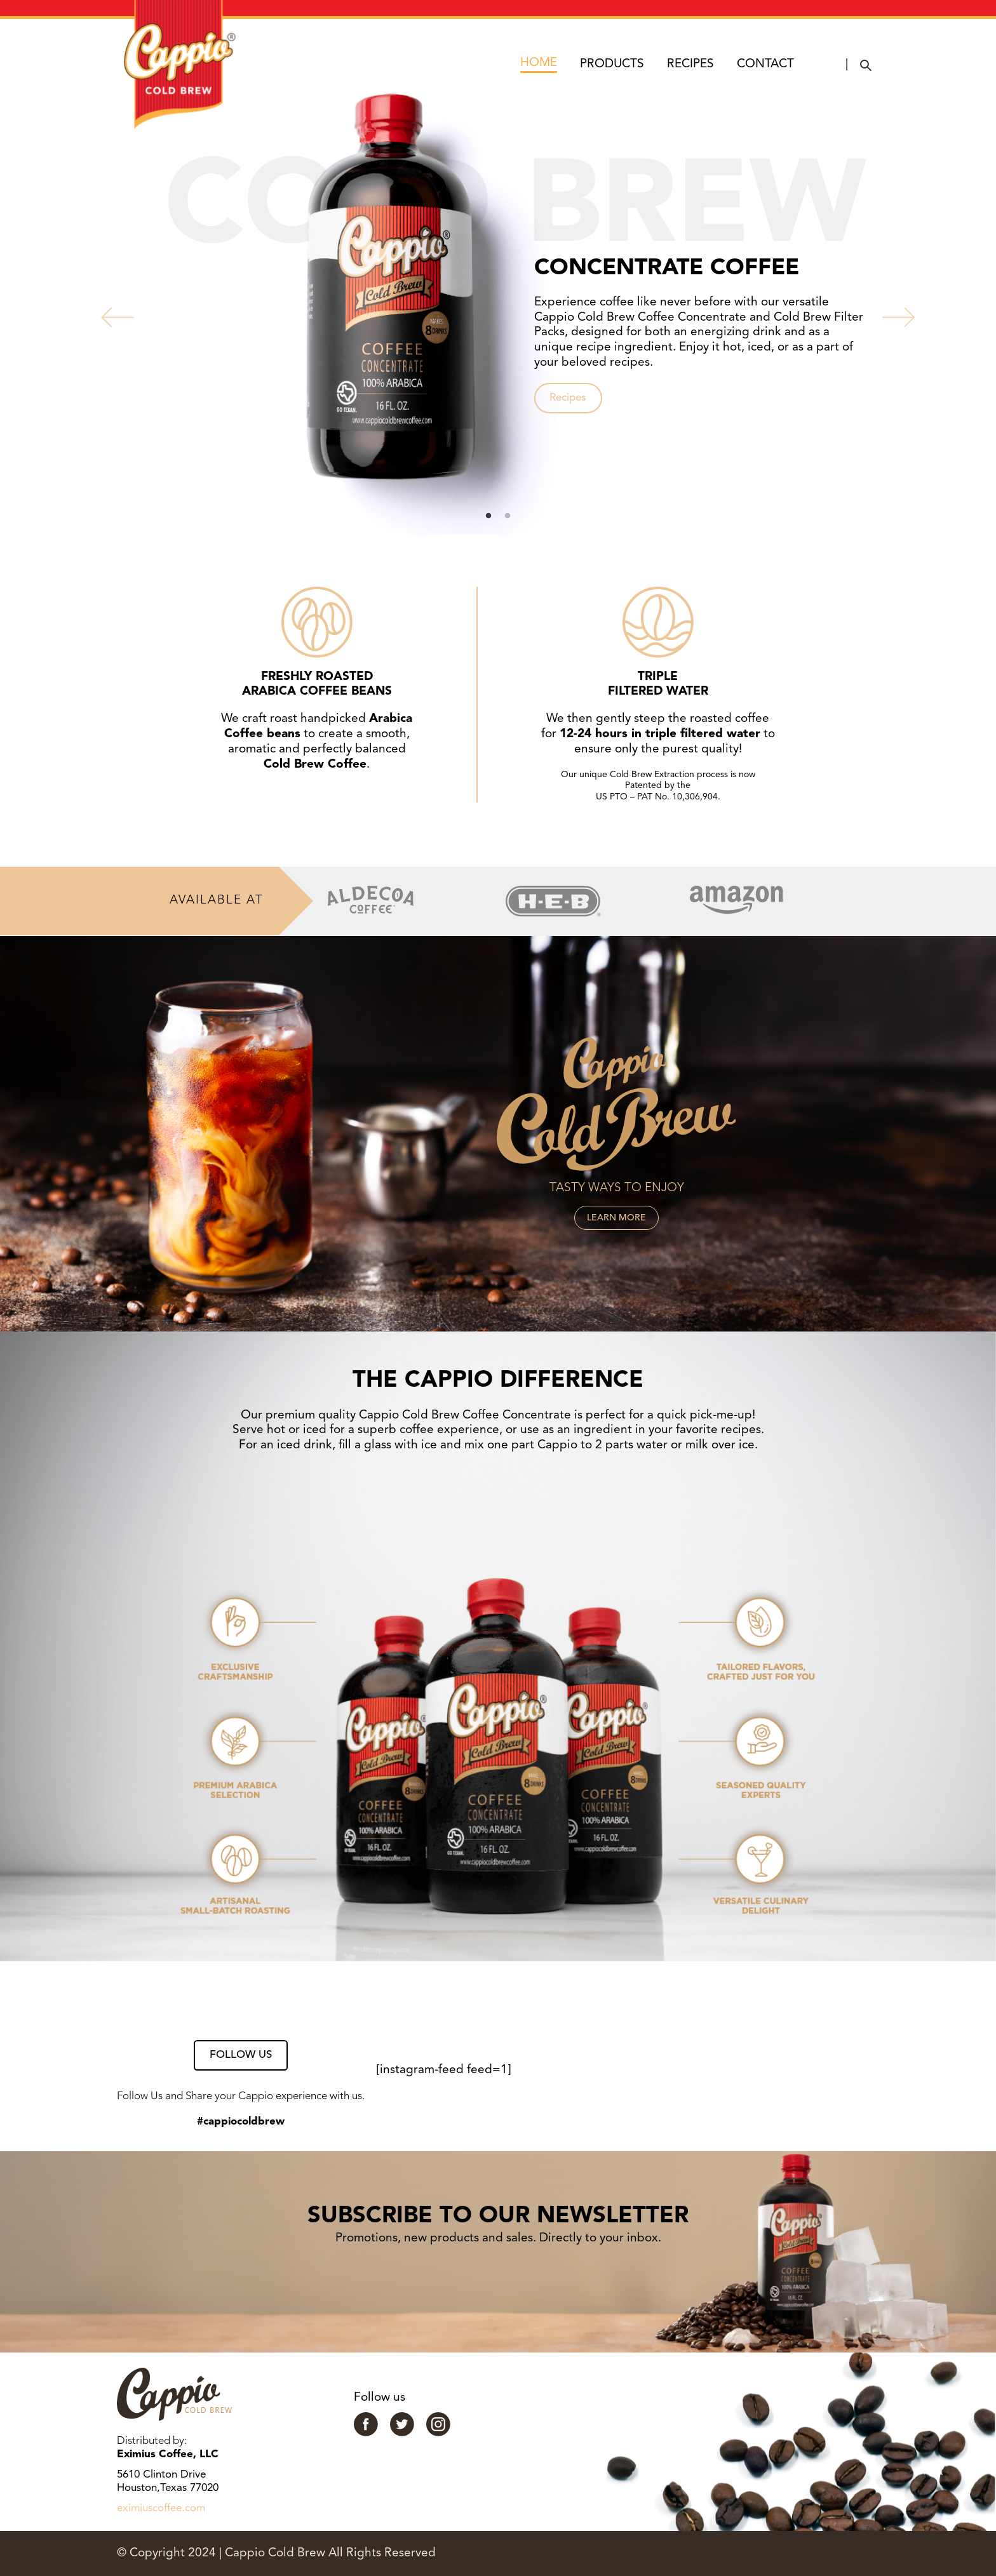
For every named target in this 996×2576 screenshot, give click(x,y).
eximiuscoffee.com (161, 2508)
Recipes (567, 397)
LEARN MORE (616, 1217)
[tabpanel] (498, 313)
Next (888, 313)
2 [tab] (507, 516)
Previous (107, 313)
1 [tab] (488, 516)
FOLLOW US (241, 2055)
